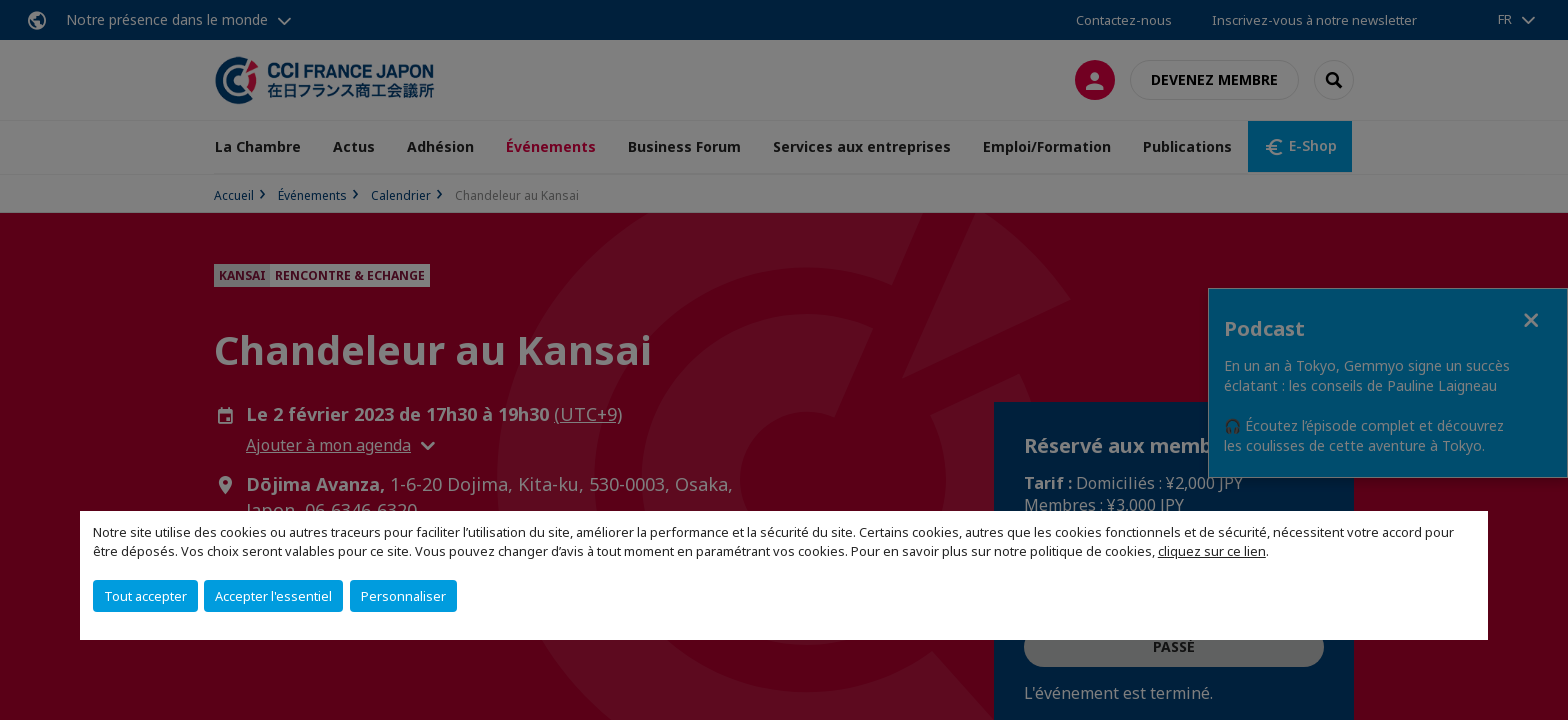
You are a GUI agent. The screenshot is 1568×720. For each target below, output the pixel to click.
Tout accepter (145, 596)
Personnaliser (403, 596)
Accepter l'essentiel (273, 596)
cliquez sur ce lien (1212, 551)
